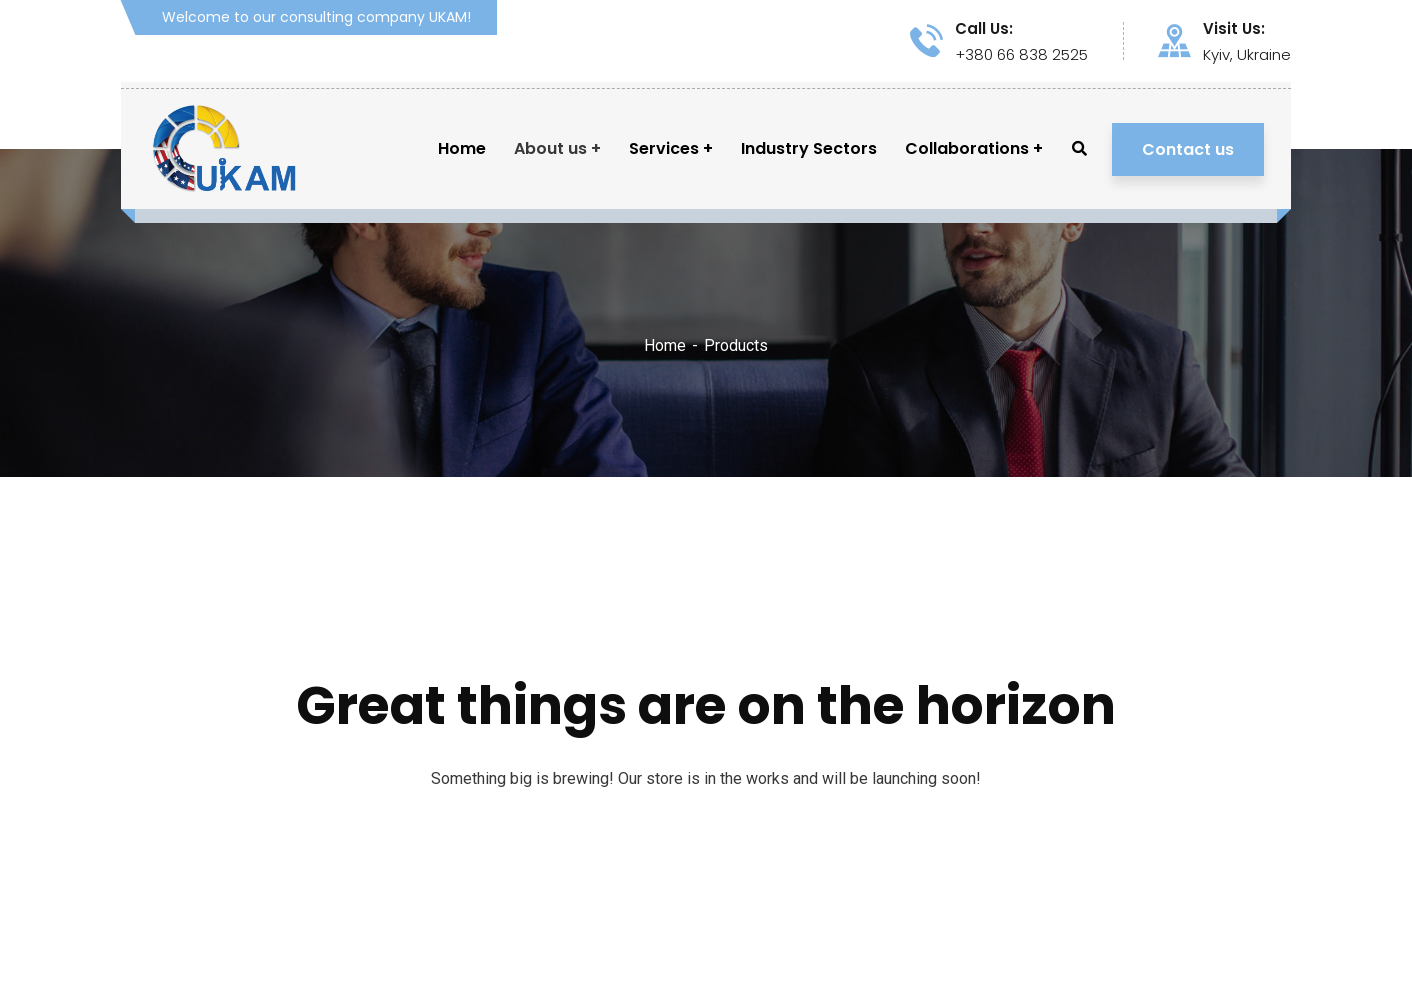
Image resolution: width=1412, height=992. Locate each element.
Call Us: (984, 29)
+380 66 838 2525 (1021, 54)
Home (665, 345)
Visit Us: (1234, 29)
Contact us (1188, 149)
